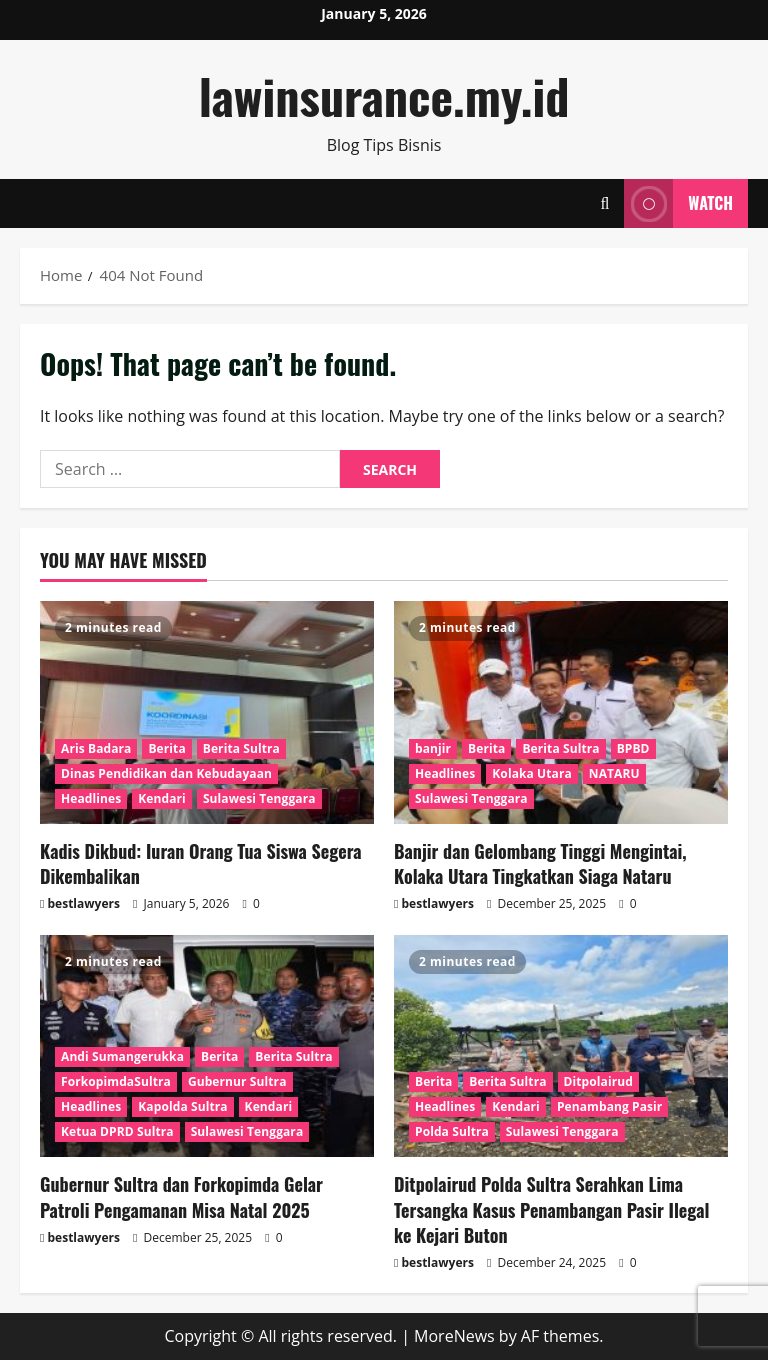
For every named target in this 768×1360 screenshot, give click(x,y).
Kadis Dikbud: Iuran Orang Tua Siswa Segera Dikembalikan (201, 863)
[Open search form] (604, 203)
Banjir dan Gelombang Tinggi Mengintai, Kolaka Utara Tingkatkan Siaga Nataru (540, 863)
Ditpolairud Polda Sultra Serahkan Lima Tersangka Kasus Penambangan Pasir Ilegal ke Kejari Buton (551, 1209)
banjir (433, 748)
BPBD (633, 748)
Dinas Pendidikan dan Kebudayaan (166, 773)
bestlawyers (84, 903)
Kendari (162, 798)
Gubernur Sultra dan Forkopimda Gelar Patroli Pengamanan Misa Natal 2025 (181, 1196)
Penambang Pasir (610, 1106)
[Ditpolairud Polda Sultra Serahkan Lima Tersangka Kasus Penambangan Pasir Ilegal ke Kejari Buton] (561, 1046)
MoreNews (454, 1336)
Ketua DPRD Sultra (117, 1131)
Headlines (91, 798)
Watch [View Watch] (678, 203)
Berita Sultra (241, 748)
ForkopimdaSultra (116, 1081)
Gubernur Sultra (237, 1081)
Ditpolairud (598, 1081)
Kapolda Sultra (182, 1106)
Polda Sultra (452, 1131)
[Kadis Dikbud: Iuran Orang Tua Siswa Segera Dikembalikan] (207, 712)
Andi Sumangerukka (122, 1056)
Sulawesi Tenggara (259, 798)
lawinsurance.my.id (384, 95)
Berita (166, 748)
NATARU (614, 773)
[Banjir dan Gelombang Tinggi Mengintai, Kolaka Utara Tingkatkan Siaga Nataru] (561, 712)
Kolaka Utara (532, 773)
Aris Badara (96, 748)
